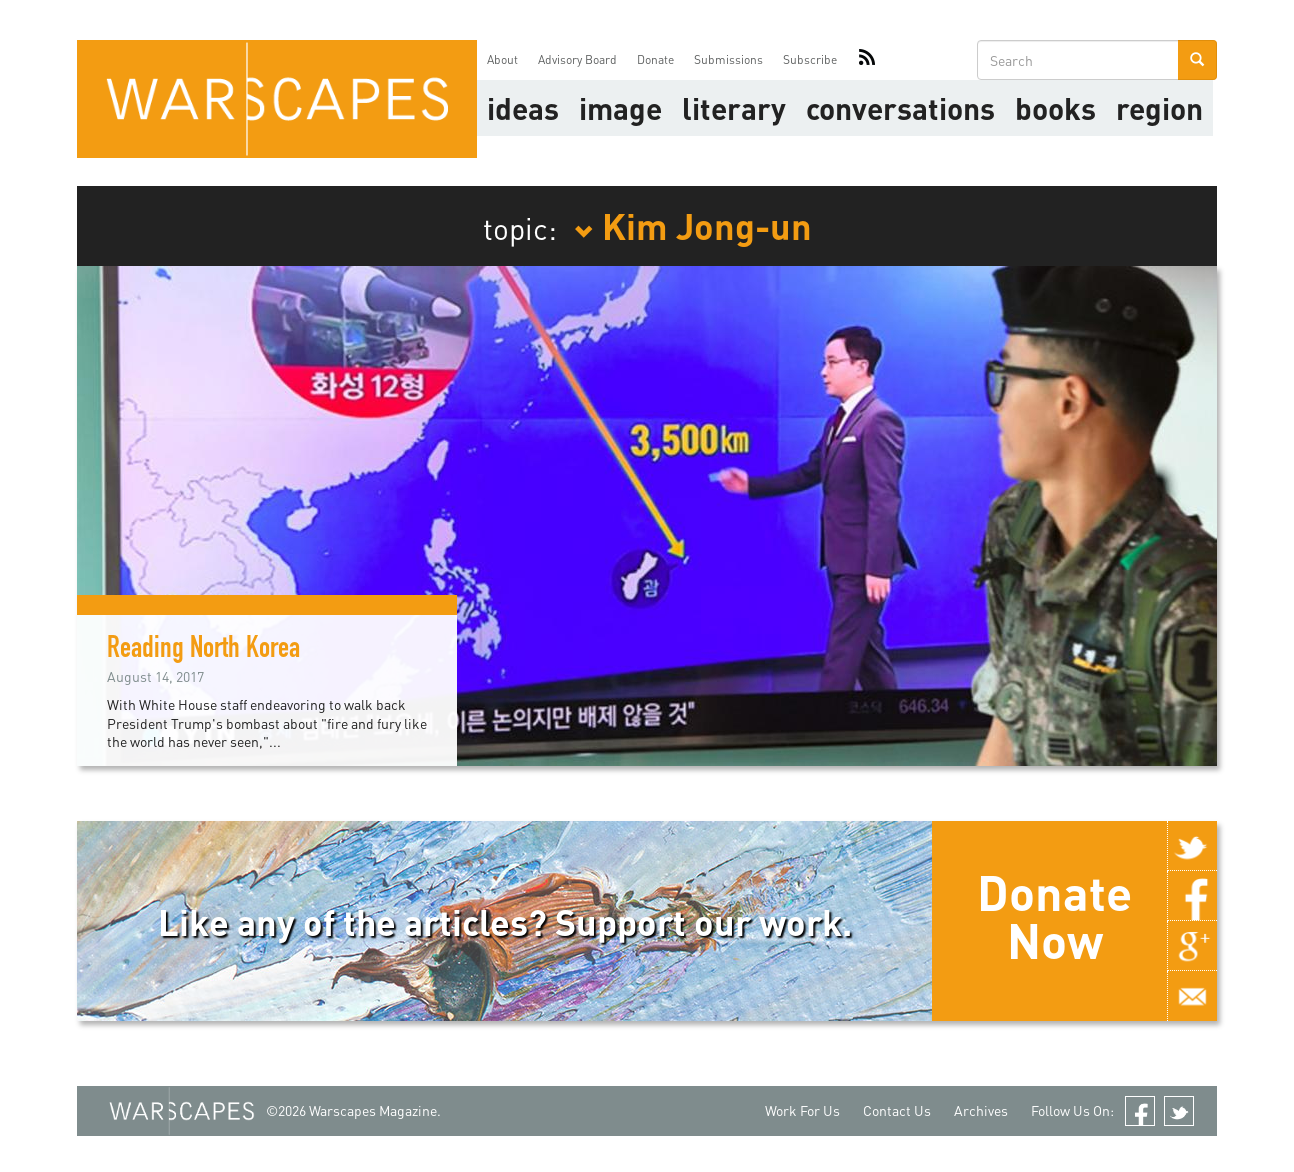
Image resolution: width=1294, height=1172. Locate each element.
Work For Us (802, 1110)
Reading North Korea (203, 651)
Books (1055, 108)
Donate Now (1054, 916)
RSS (867, 60)
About (502, 59)
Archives (981, 1110)
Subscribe (810, 59)
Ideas (523, 108)
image (620, 108)
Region (1159, 108)
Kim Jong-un (693, 225)
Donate (655, 59)
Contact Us (897, 1110)
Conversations (900, 108)
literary (734, 108)
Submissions (728, 59)
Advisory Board (577, 59)
